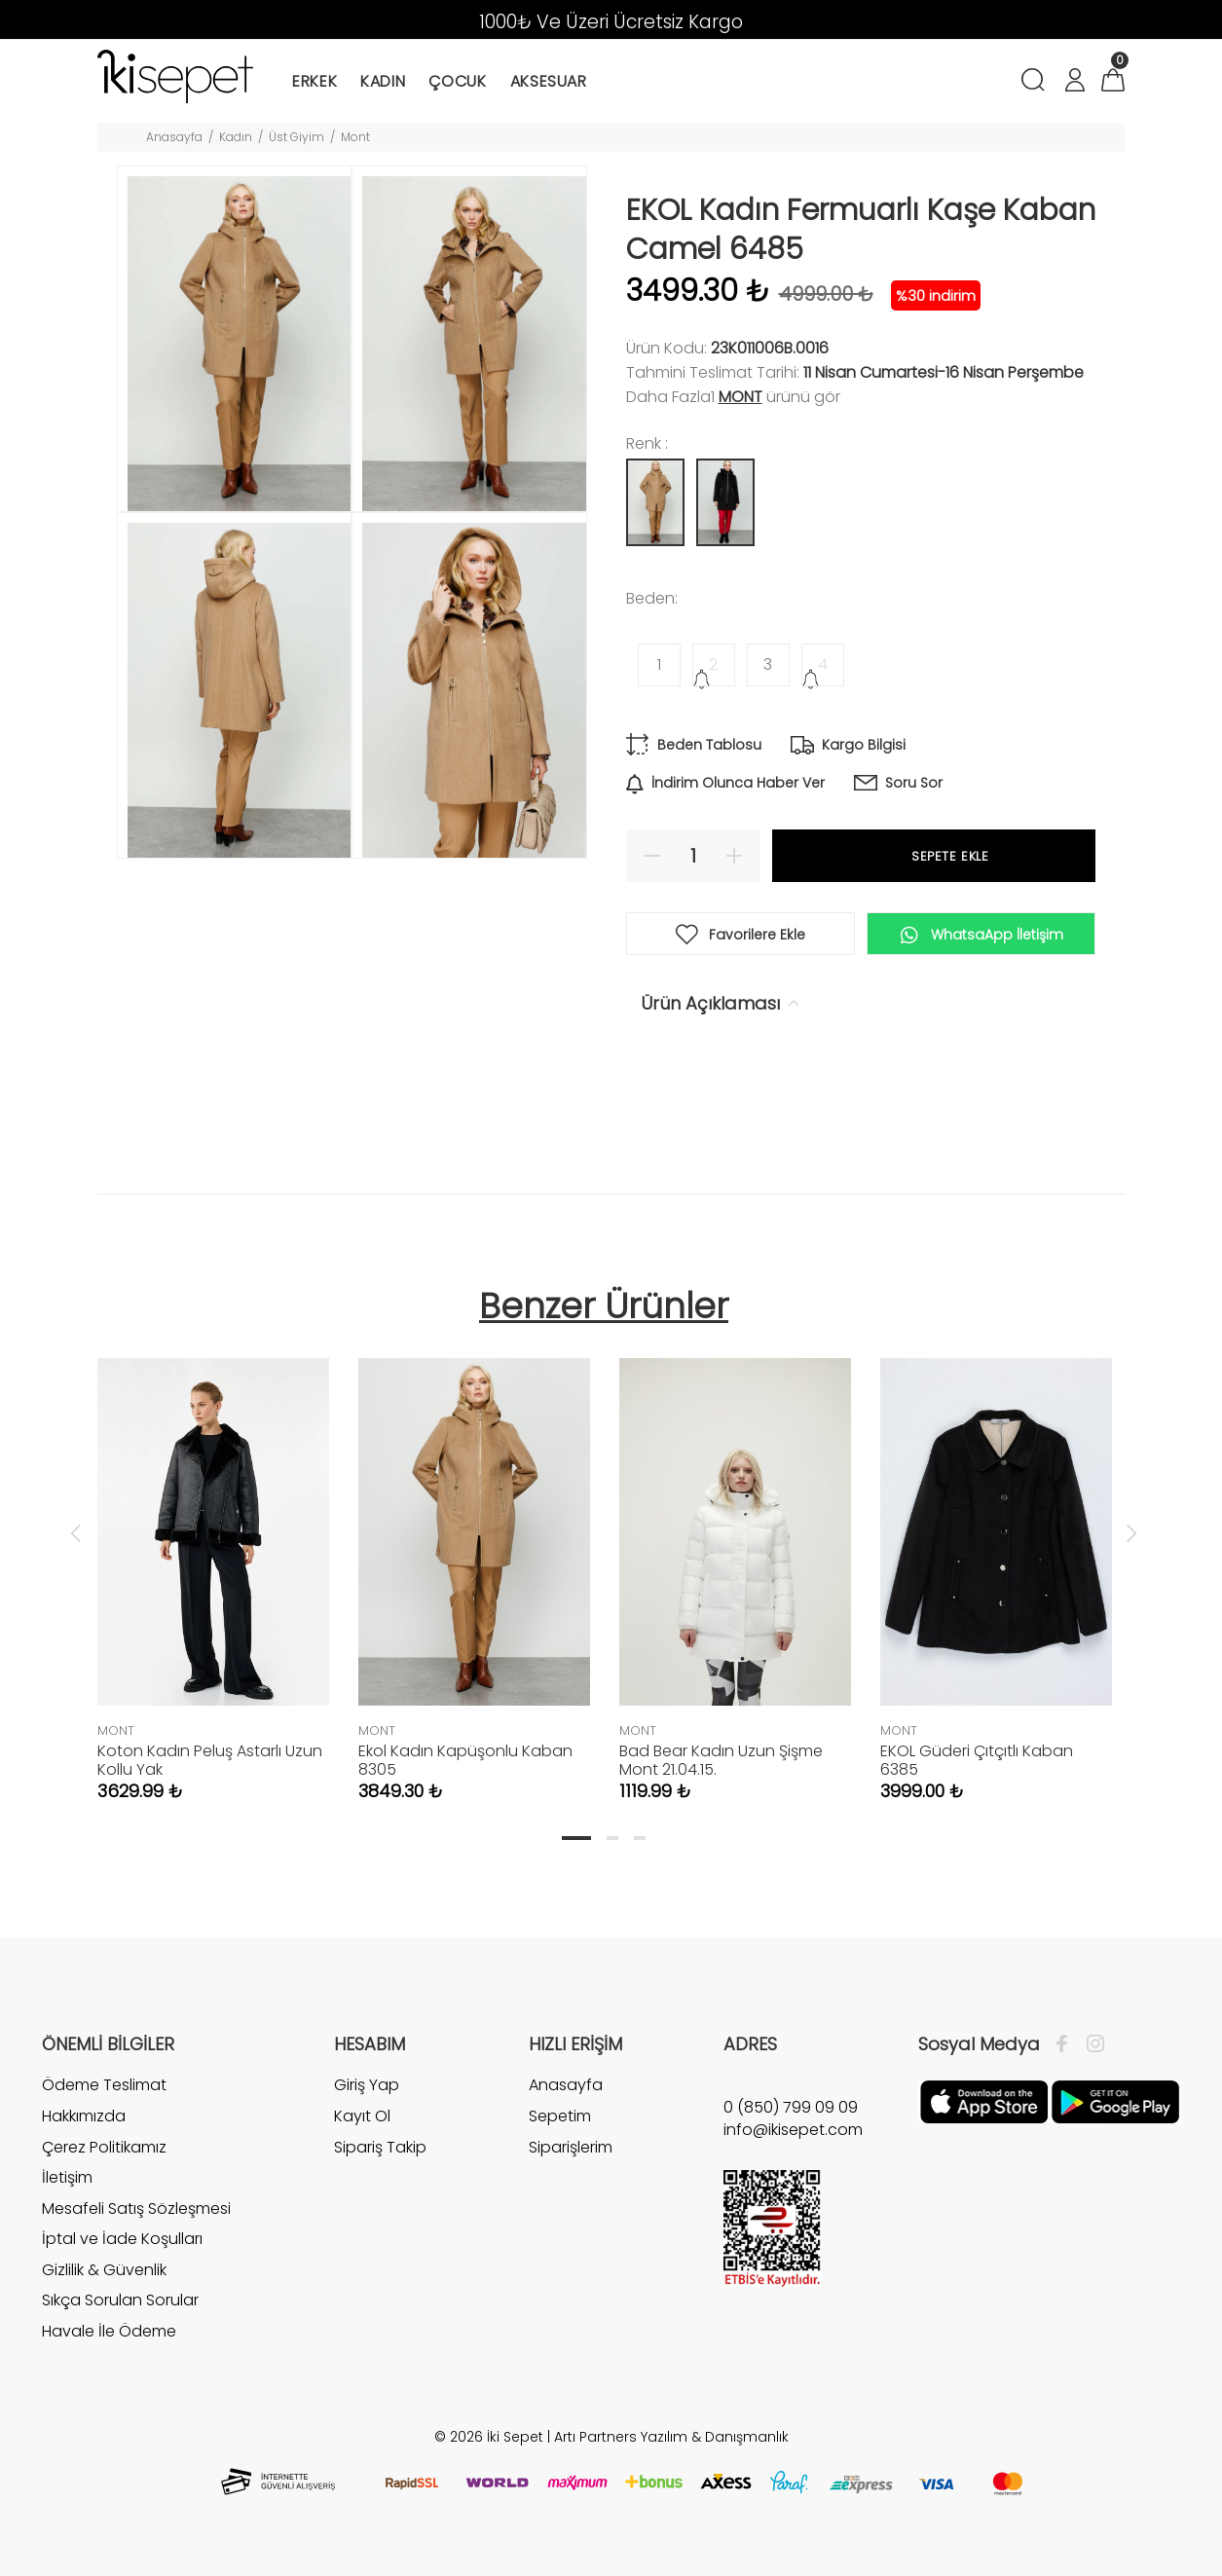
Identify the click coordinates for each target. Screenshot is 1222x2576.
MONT (740, 397)
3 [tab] (640, 1838)
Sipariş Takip (380, 2147)
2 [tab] (612, 1838)
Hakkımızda (84, 2116)
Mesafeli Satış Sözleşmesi (136, 2208)
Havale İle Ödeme (109, 2331)
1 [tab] (576, 1838)
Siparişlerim (570, 2147)
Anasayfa (174, 137)
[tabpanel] (213, 1560)
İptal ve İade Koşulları (122, 2238)
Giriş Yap (366, 2085)
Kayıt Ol (362, 2116)
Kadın (235, 137)
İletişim (67, 2177)
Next (1131, 1532)
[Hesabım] (1074, 82)
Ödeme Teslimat (104, 2085)
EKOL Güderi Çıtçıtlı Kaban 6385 (976, 1760)
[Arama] (1036, 82)
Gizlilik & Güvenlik (104, 2270)
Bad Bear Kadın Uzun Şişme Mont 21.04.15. (721, 1760)
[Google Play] (1115, 2101)
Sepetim (560, 2116)
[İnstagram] (1090, 2044)
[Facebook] (1066, 2044)
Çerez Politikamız (104, 2147)
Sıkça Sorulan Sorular (120, 2300)
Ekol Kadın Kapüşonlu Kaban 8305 (465, 1760)
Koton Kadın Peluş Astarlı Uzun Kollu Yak (209, 1760)
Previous (75, 1532)
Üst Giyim (296, 137)
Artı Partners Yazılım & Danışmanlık (671, 2437)
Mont (355, 137)
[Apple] (984, 2101)
